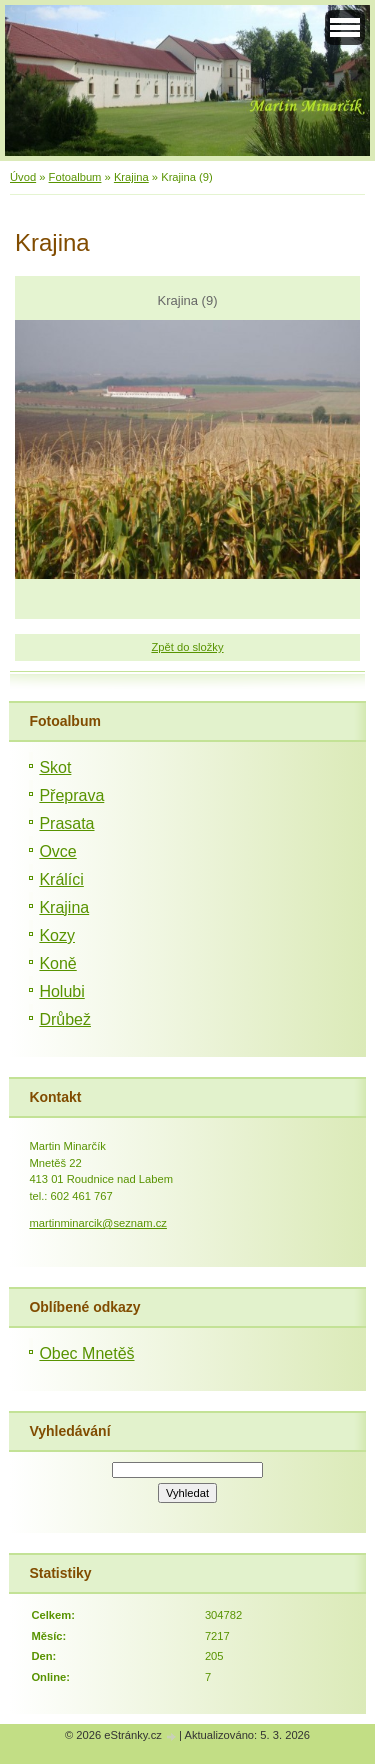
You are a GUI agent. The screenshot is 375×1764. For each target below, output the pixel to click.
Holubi (61, 991)
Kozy (57, 935)
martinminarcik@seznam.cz (98, 1223)
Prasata (66, 823)
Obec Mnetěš (86, 1353)
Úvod (23, 177)
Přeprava (71, 795)
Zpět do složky (187, 647)
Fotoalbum (75, 177)
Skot (55, 767)
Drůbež (65, 1019)
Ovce (57, 851)
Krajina (131, 177)
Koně (57, 963)
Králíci (61, 879)
